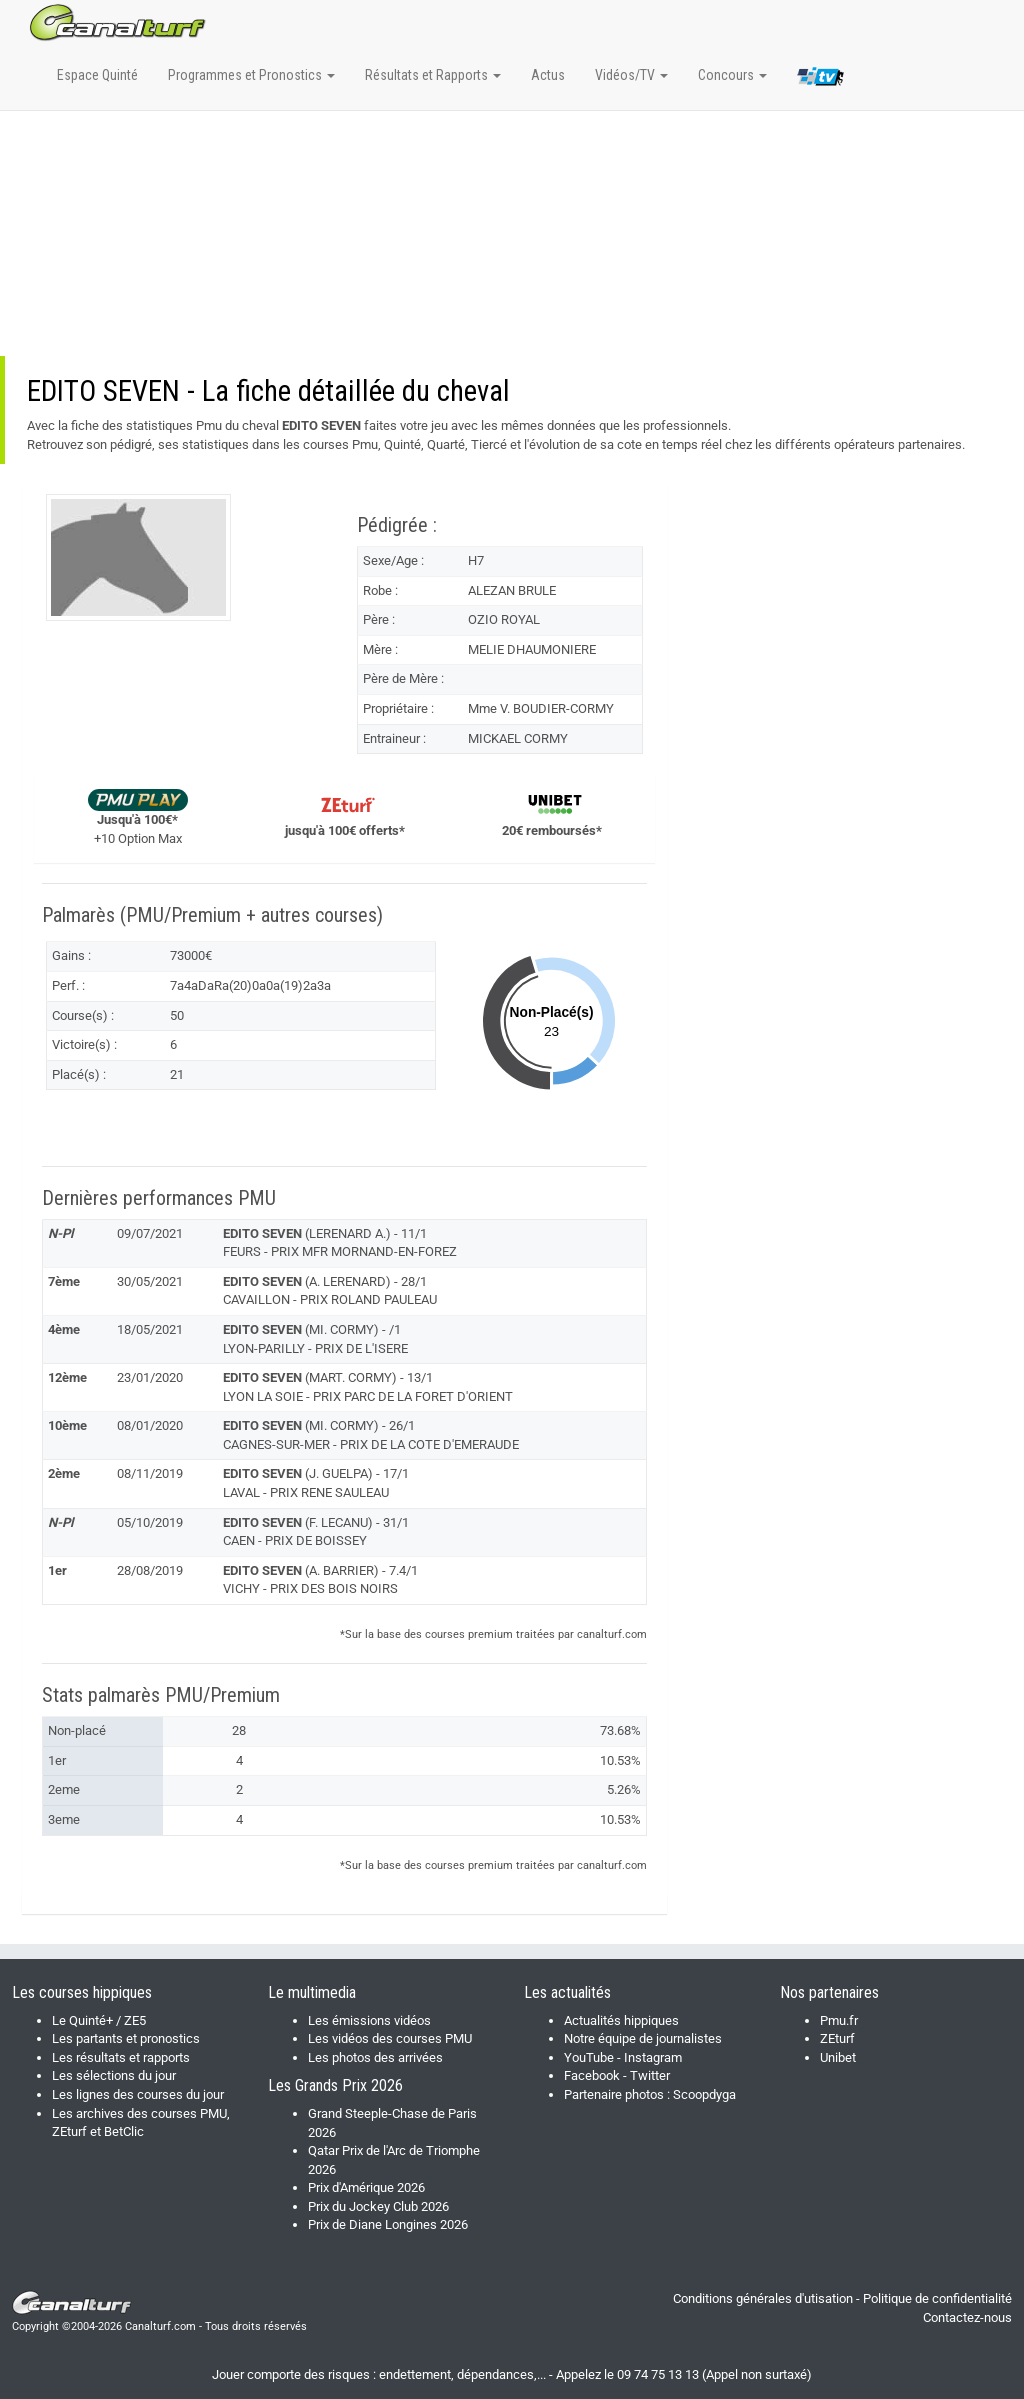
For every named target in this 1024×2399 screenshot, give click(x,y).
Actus (548, 75)
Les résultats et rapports (121, 2057)
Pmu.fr (839, 2020)
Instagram (653, 2057)
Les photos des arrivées (375, 2057)
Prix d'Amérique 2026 (366, 2187)
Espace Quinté (97, 75)
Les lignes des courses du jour (138, 2094)
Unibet (838, 2057)
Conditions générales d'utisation (763, 2298)
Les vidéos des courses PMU (390, 2038)
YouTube (589, 2057)
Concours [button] (732, 75)
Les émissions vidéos (369, 2020)
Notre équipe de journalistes (643, 2038)
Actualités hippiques (621, 2020)
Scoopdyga (704, 2094)
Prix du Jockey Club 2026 (378, 2206)
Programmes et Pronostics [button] (251, 75)
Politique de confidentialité (937, 2298)
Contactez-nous (967, 2317)
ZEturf (837, 2038)
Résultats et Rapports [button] (433, 75)
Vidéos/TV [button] (631, 75)
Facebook (592, 2075)
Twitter (650, 2075)
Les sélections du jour (114, 2075)
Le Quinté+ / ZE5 (99, 2020)
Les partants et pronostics (126, 2038)
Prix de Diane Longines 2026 (388, 2224)
